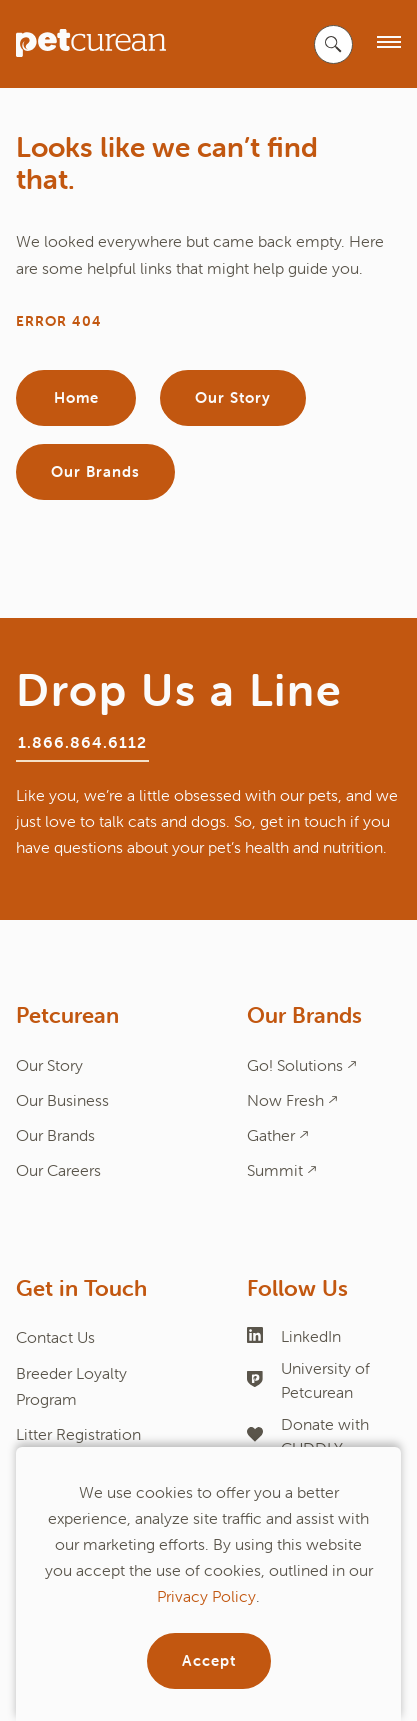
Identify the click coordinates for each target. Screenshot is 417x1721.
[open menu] (389, 43)
